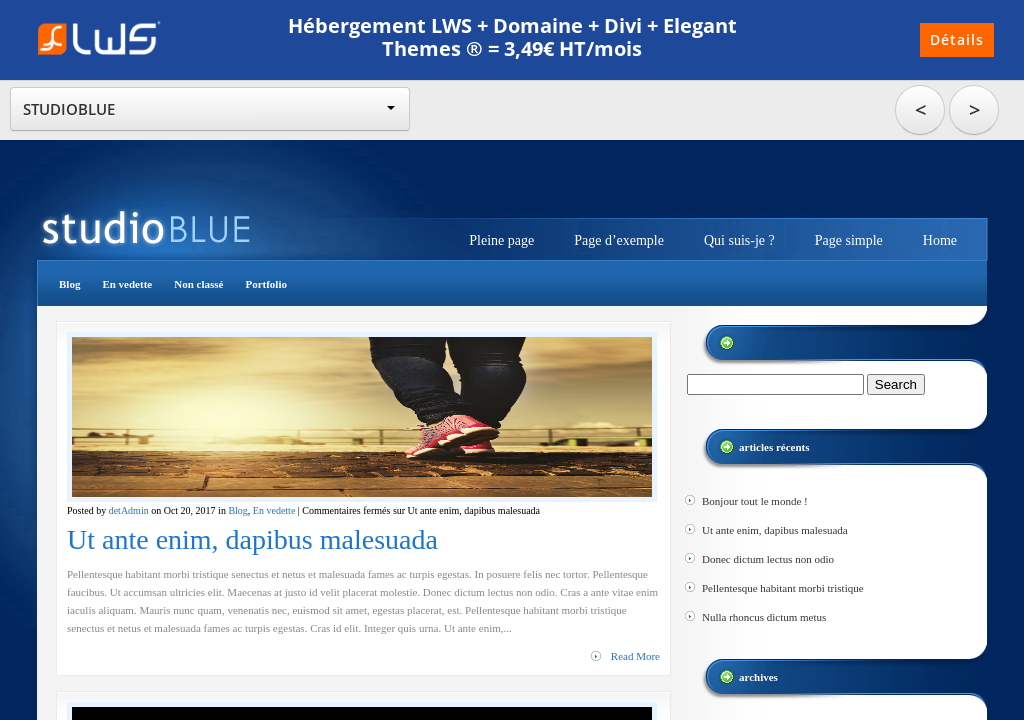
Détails (957, 39)
